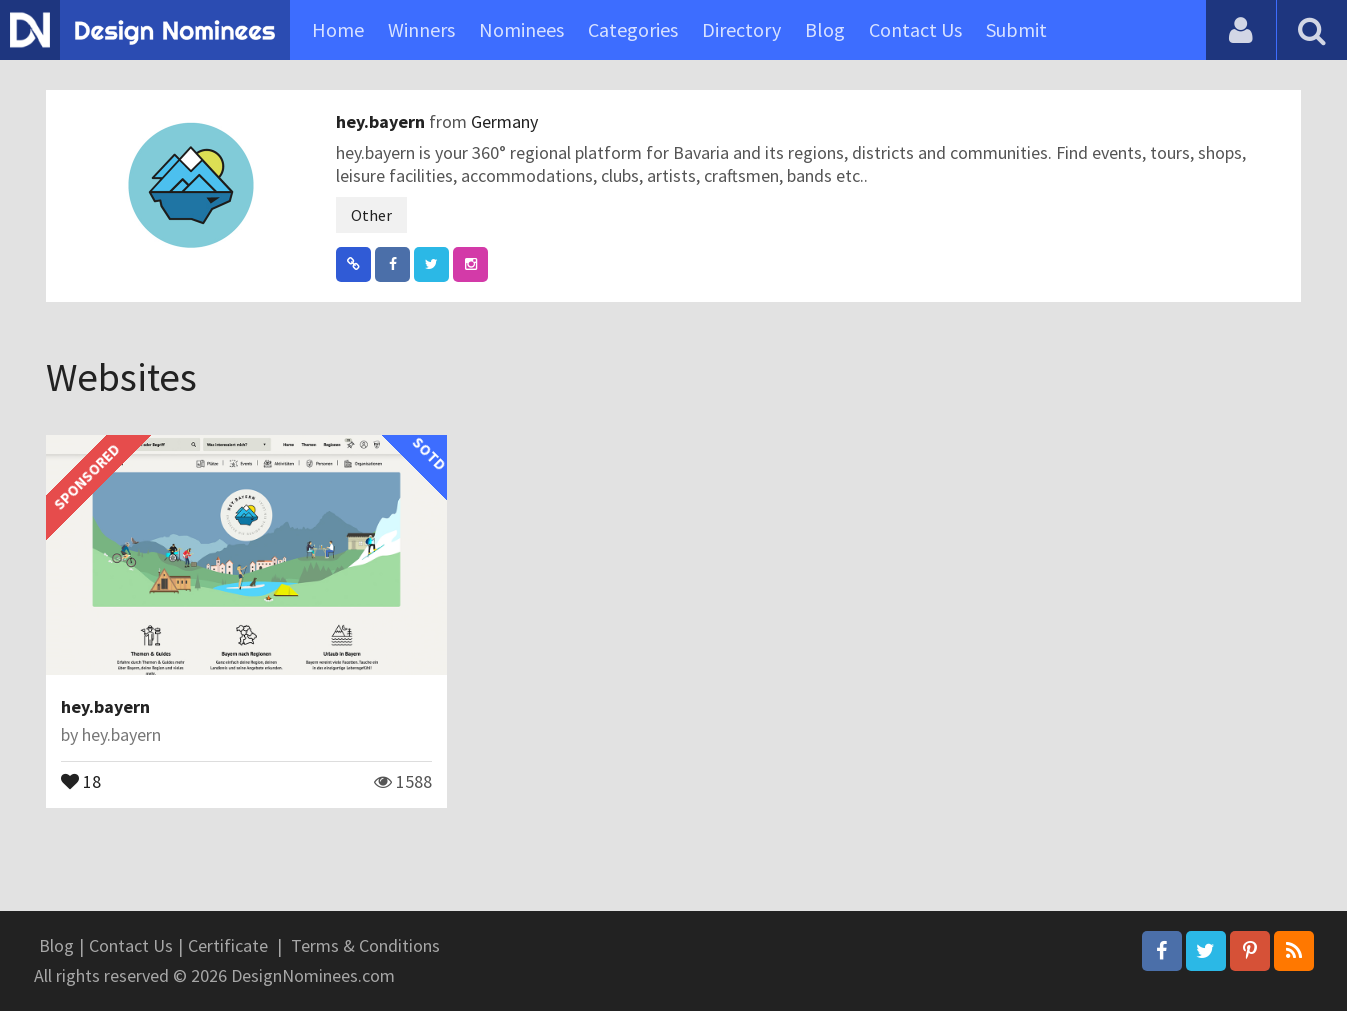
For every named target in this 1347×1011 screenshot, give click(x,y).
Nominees (521, 29)
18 (81, 780)
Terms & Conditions (365, 945)
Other (371, 215)
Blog (825, 29)
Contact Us (915, 29)
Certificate (228, 945)
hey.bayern (382, 121)
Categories (633, 29)
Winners (421, 29)
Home (338, 29)
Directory (741, 29)
